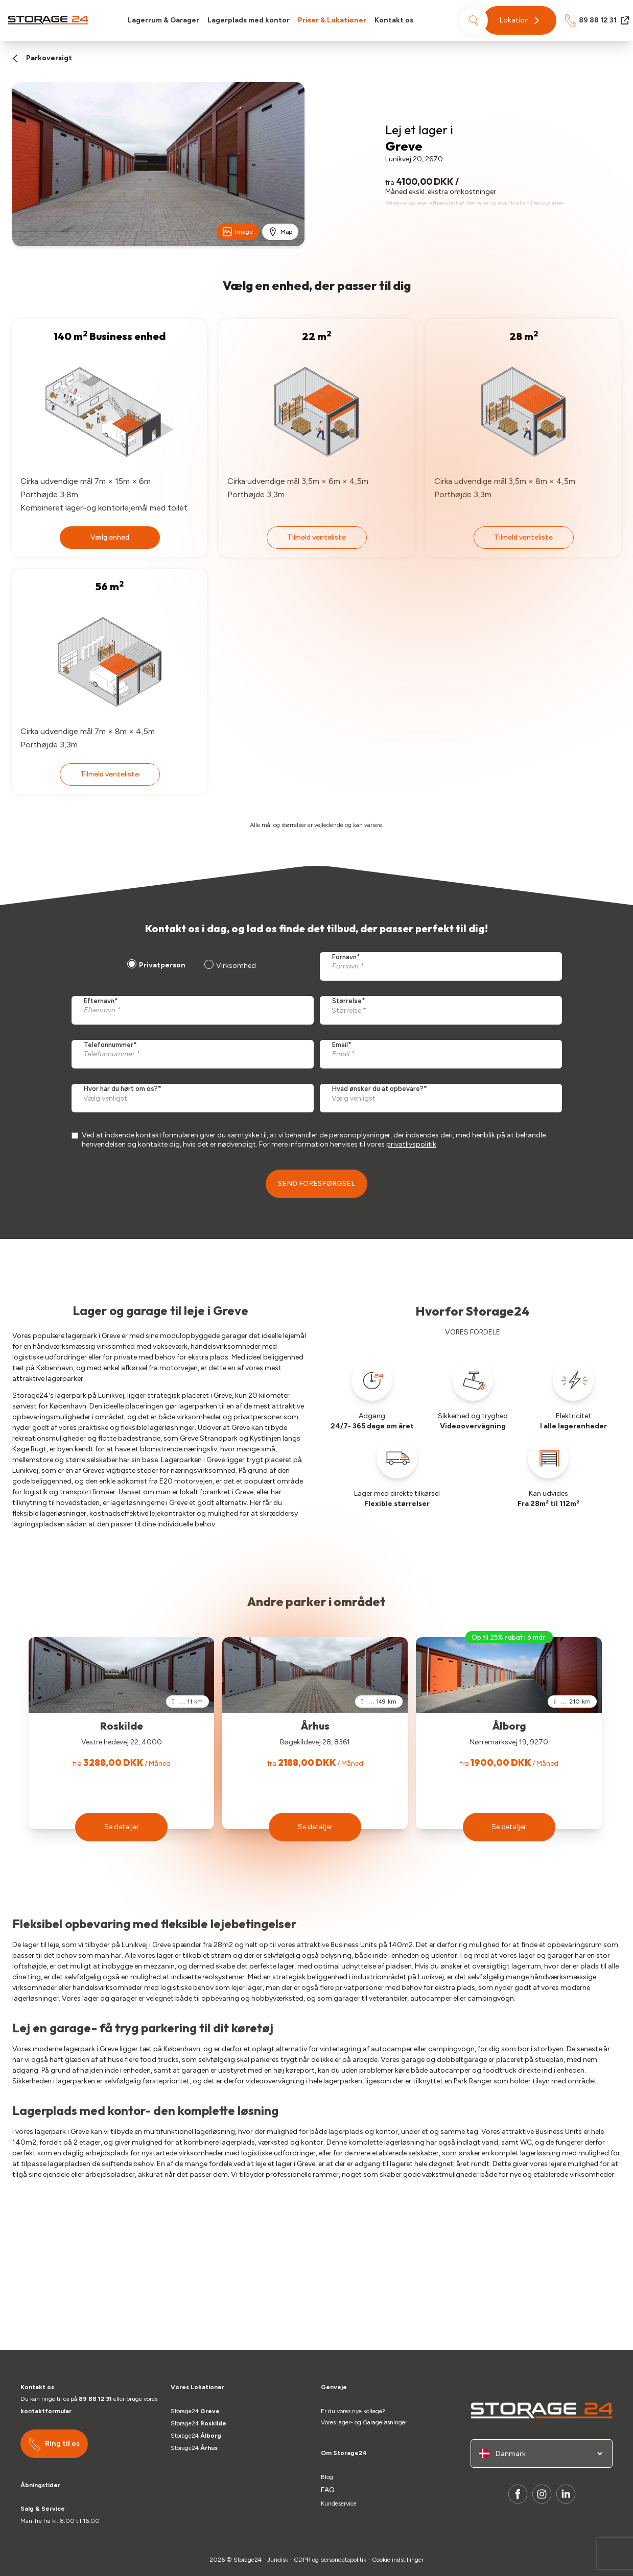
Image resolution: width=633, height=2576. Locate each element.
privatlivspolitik (411, 1144)
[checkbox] (190, 966)
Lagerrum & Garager (163, 20)
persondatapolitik (343, 2559)
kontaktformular (46, 2411)
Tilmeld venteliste (316, 537)
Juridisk (277, 2559)
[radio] (155, 966)
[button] (519, 20)
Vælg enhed (109, 537)
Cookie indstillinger (398, 2559)
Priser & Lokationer (332, 20)
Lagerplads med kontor (248, 20)
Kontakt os (393, 20)
